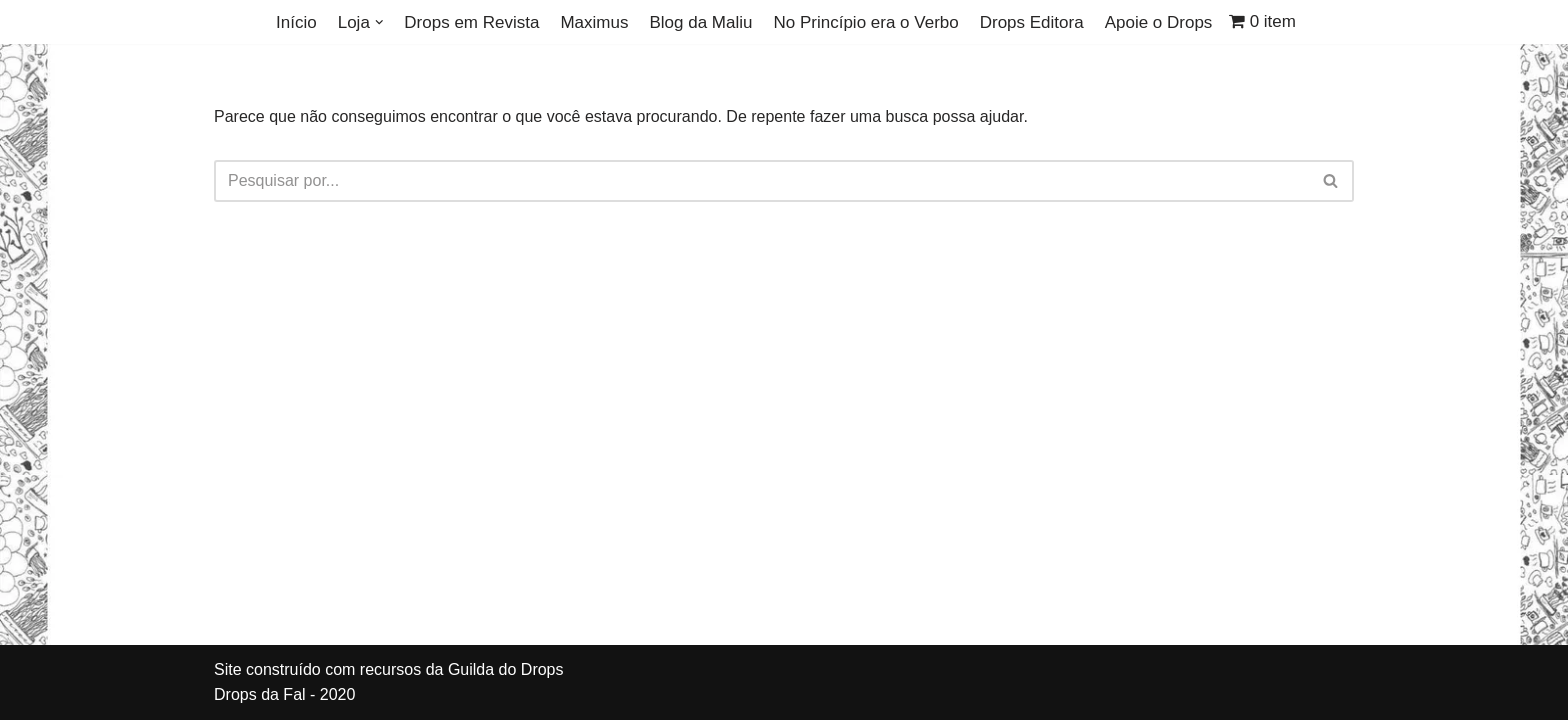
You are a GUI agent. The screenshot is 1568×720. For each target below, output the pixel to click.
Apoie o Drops (1159, 22)
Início (296, 22)
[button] (379, 22)
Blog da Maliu (700, 22)
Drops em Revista (471, 22)
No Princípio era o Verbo (865, 22)
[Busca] (761, 181)
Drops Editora (1032, 22)
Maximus (594, 22)
